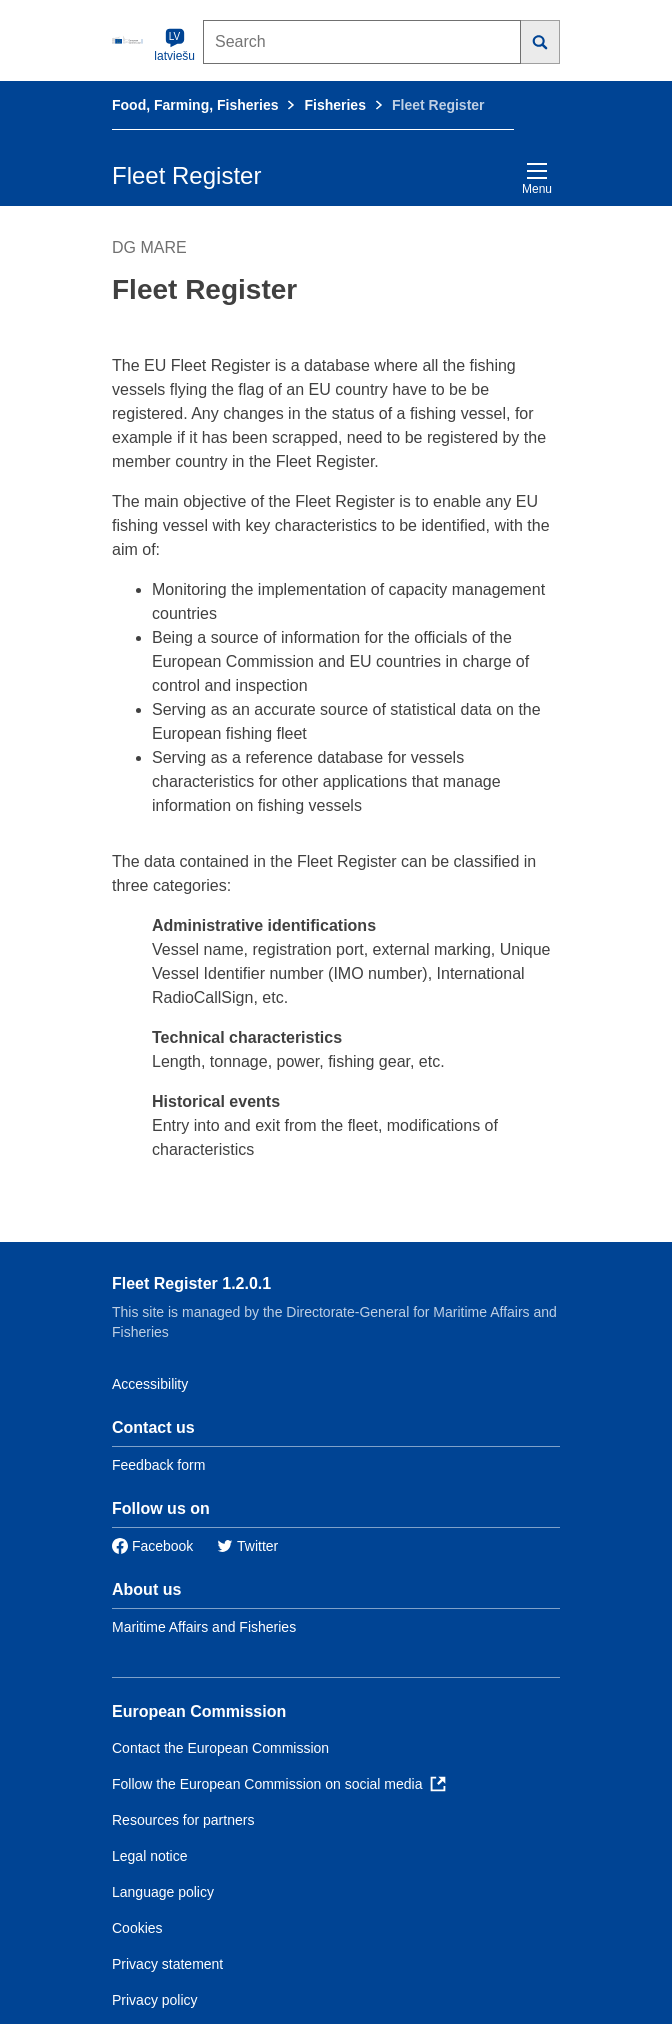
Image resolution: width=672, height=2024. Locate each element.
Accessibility (150, 1384)
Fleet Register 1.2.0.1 (191, 1283)
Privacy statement (167, 1964)
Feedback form (158, 1465)
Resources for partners (183, 1820)
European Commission (199, 1711)
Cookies (137, 1928)
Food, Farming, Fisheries (195, 105)
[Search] (540, 42)
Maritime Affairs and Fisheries (204, 1627)
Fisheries (334, 105)
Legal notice (150, 1856)
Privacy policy (155, 2000)
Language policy (163, 1892)
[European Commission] (129, 40)
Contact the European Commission (220, 1748)
